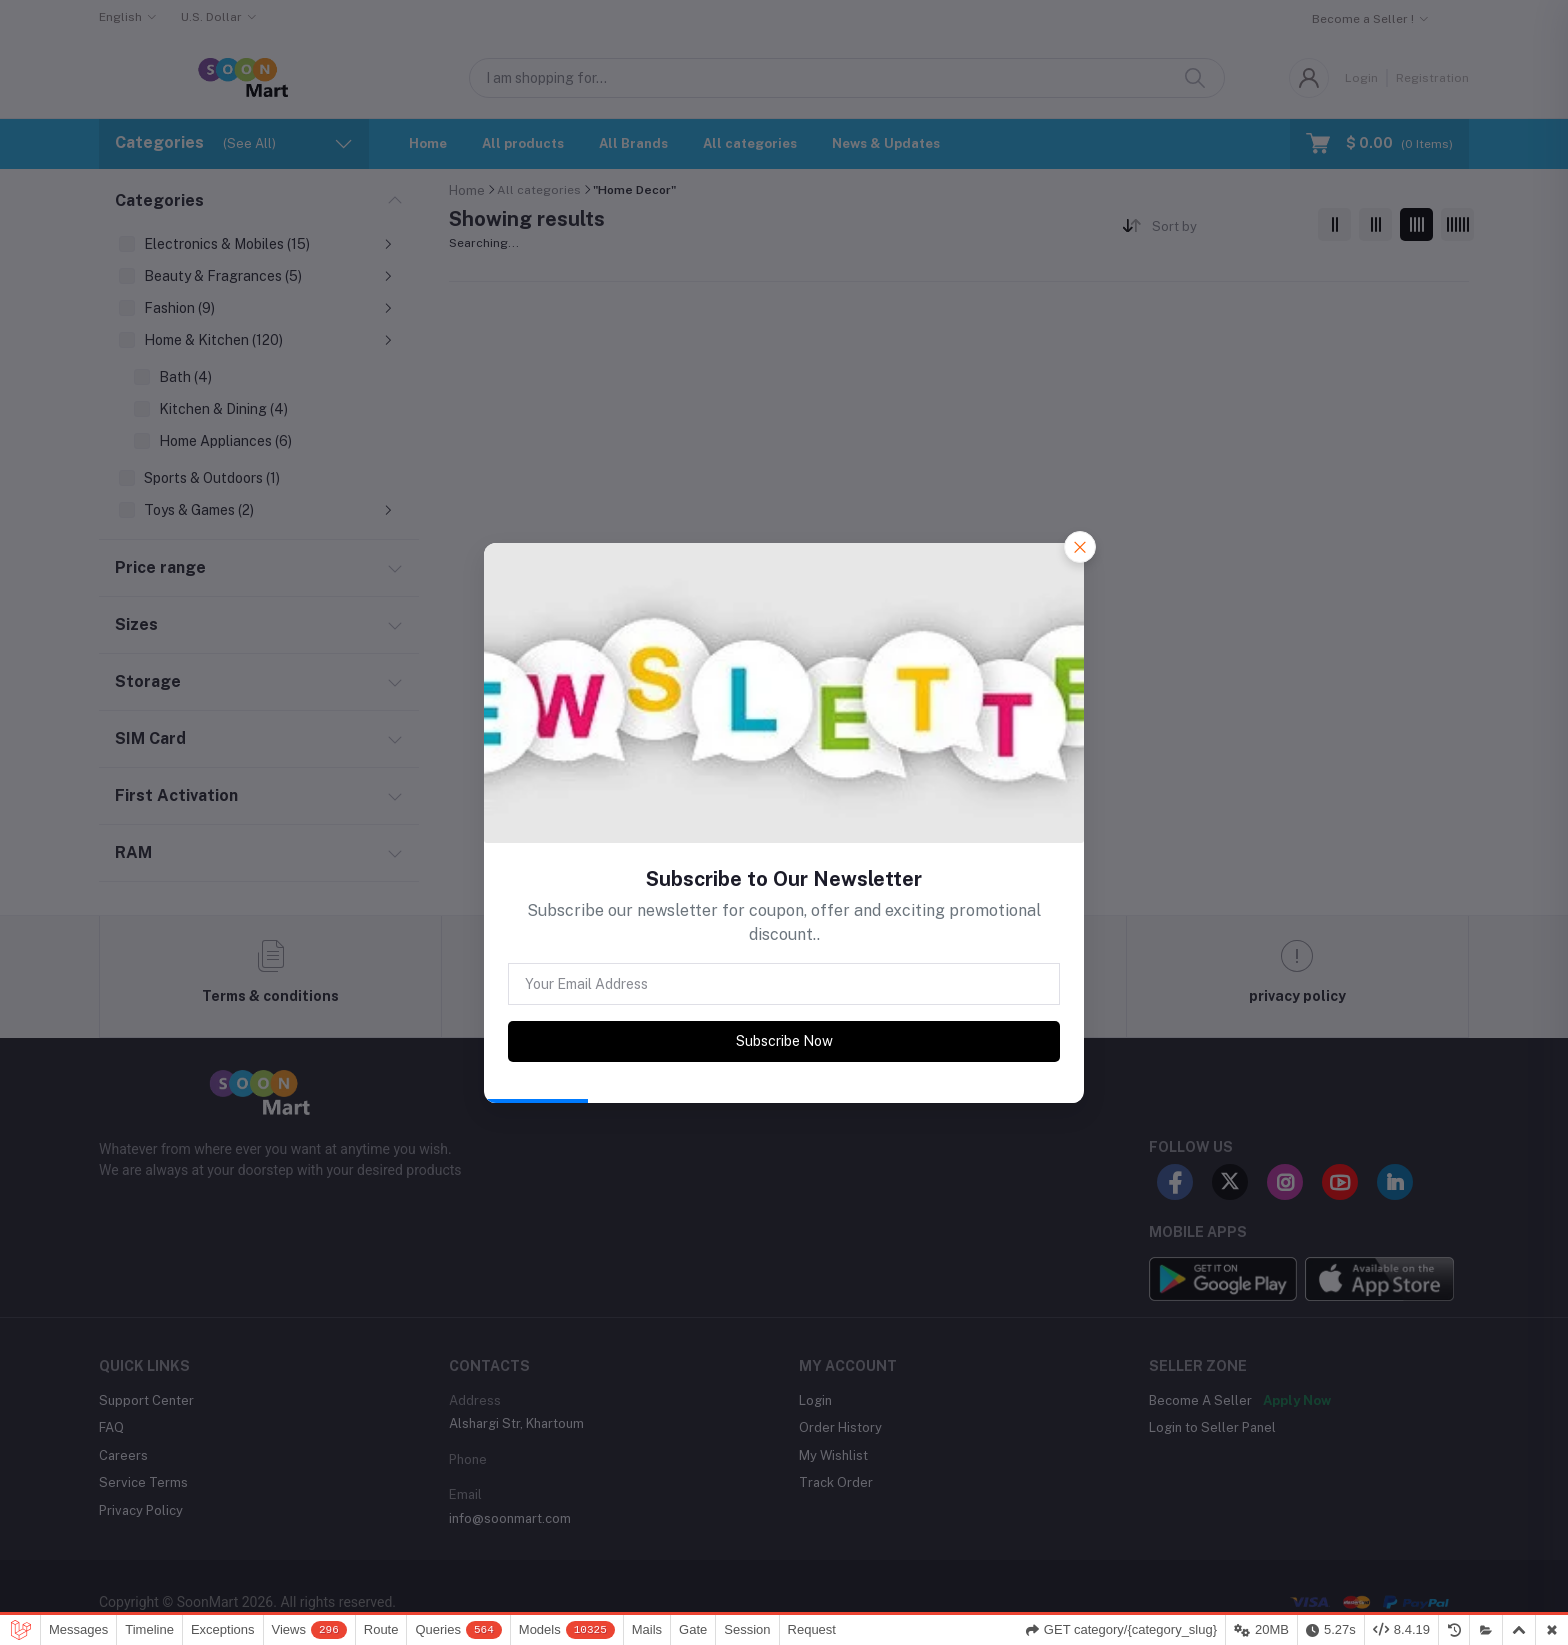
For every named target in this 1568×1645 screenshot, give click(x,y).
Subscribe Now (784, 1041)
